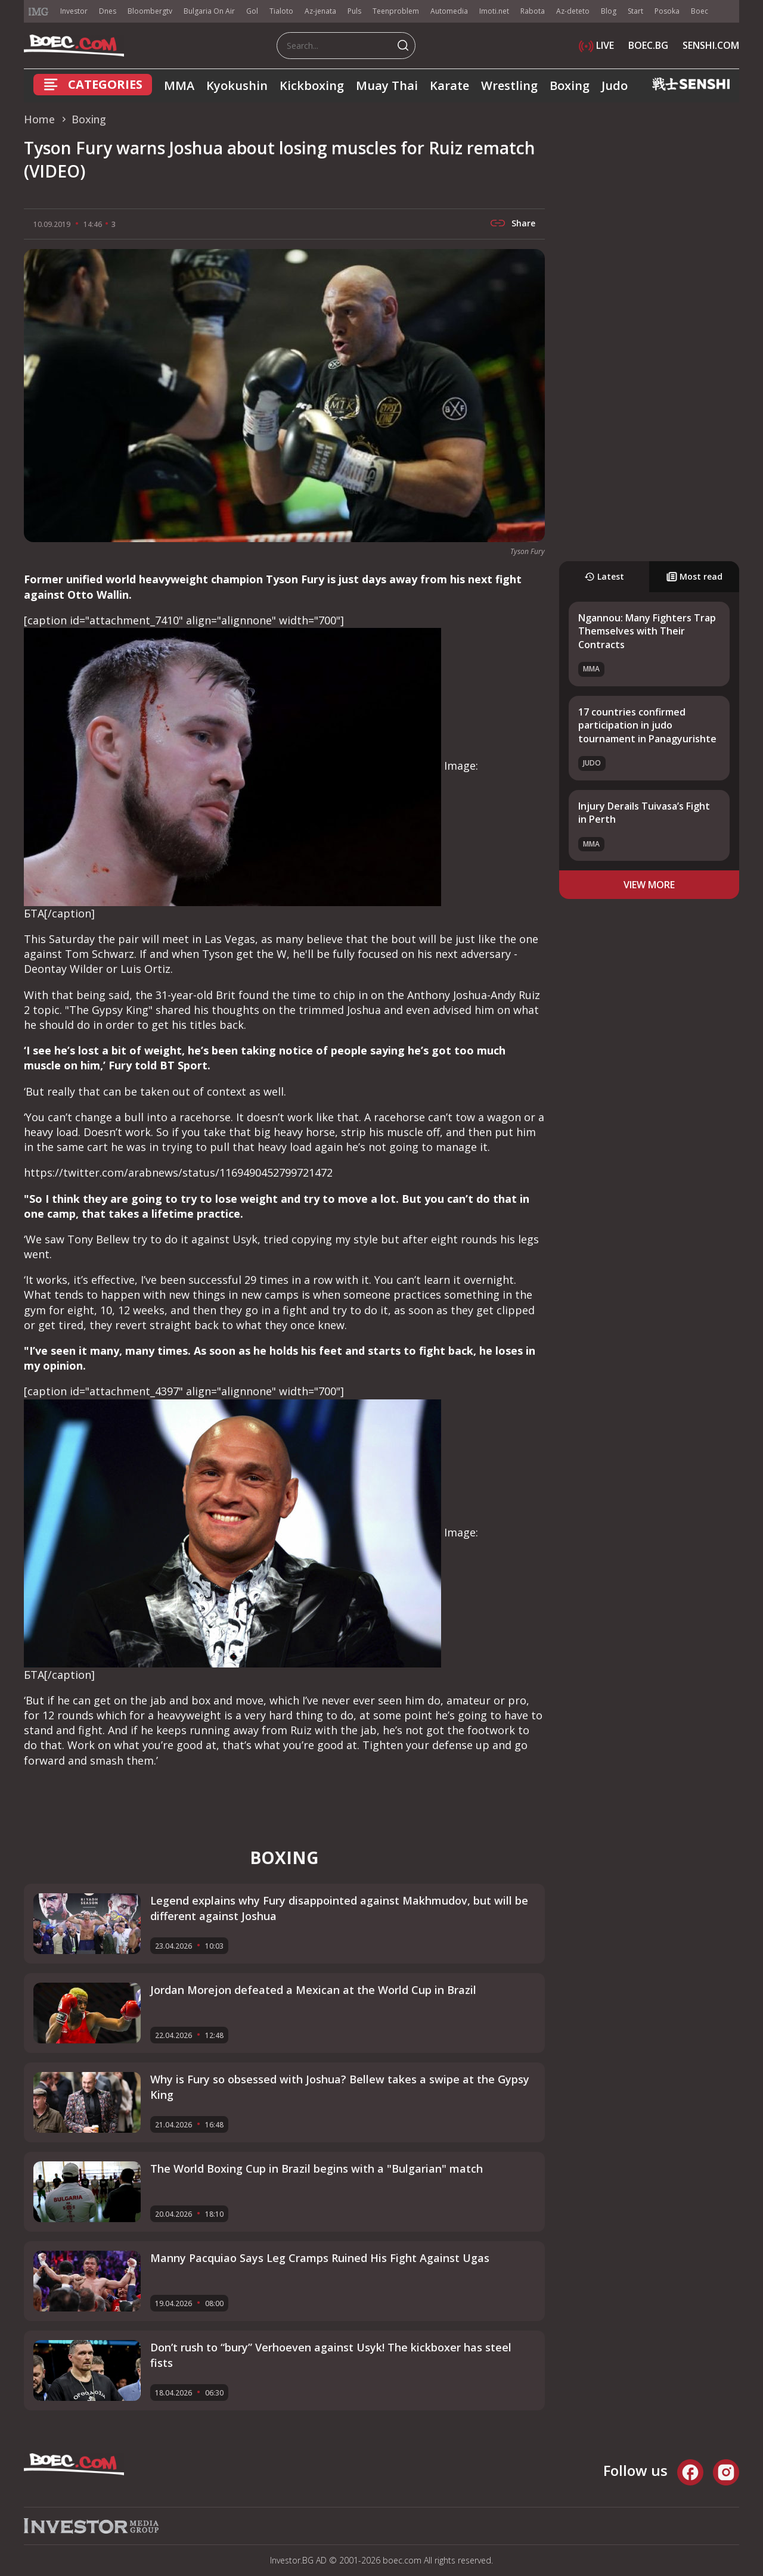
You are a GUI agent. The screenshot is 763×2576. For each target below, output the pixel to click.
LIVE (596, 45)
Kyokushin (237, 85)
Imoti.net (494, 11)
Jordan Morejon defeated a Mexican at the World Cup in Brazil (313, 1990)
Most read (694, 576)
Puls (354, 11)
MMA (179, 85)
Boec (699, 11)
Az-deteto (573, 11)
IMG (39, 11)
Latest (604, 576)
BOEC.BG (648, 45)
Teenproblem (396, 11)
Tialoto (281, 11)
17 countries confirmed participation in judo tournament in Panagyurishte (647, 725)
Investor (74, 11)
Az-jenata (320, 11)
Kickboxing (312, 85)
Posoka (667, 11)
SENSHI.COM (711, 45)
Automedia (449, 11)
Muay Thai (387, 85)
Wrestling (509, 85)
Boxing (570, 85)
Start (635, 11)
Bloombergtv (150, 11)
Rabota (532, 11)
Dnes (107, 11)
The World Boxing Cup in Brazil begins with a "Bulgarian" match (316, 2168)
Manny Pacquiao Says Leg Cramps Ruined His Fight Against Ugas (319, 2258)
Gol (252, 11)
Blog (608, 11)
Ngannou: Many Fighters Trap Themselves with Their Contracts (647, 631)
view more (649, 884)
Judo (614, 85)
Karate (449, 85)
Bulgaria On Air (209, 11)
